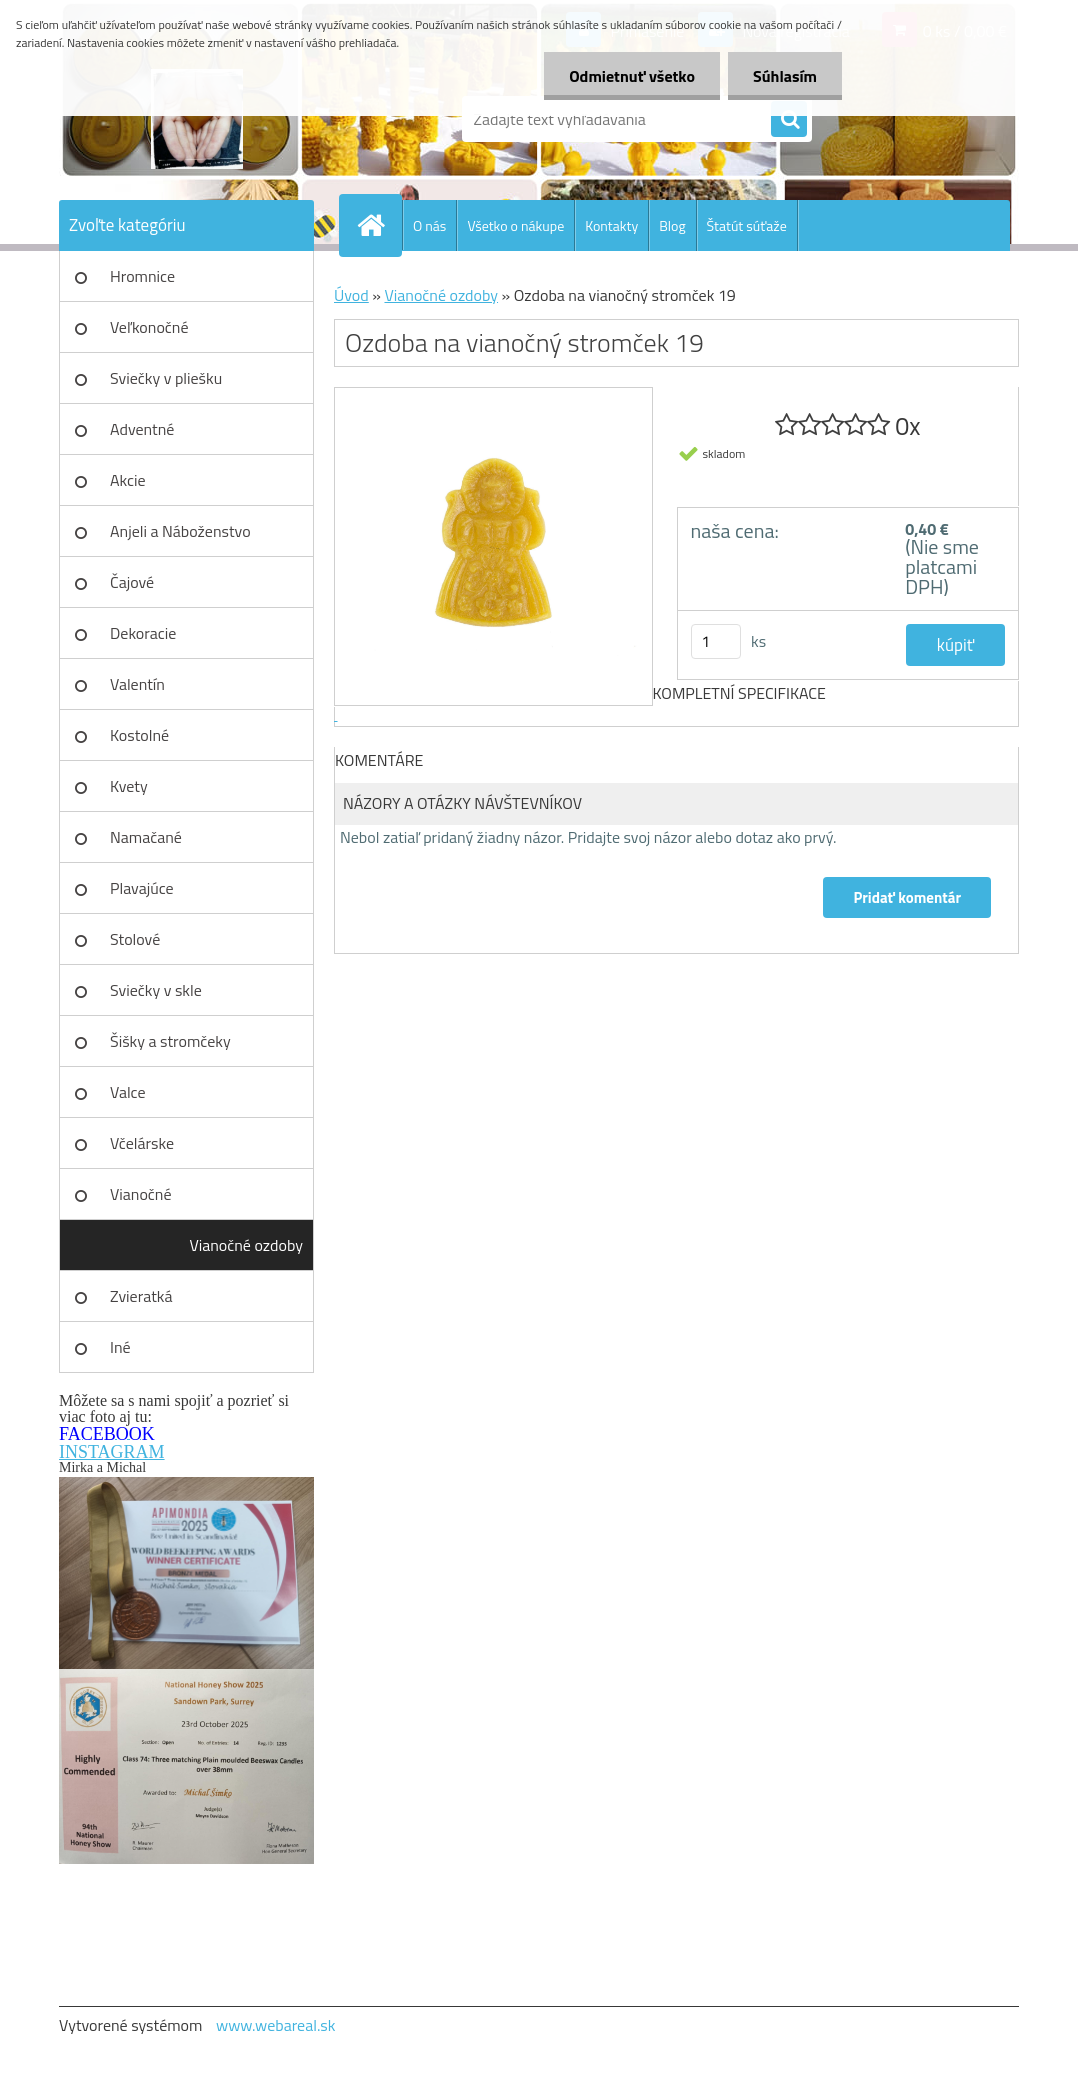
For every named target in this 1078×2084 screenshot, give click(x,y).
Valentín (137, 684)
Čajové (132, 582)
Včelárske (142, 1143)
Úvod (351, 295)
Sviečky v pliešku (166, 378)
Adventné (142, 429)
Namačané (146, 837)
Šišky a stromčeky (170, 1041)
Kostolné (139, 735)
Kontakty (611, 225)
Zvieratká (141, 1296)
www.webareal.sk (276, 2025)
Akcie (128, 480)
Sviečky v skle (156, 990)
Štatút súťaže (747, 225)
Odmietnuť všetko (632, 76)
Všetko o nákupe (515, 225)
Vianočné (141, 1194)
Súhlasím (785, 76)
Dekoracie (143, 633)
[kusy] (716, 641)
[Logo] (196, 119)
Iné (120, 1347)
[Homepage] (379, 225)
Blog (672, 225)
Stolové (135, 939)
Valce (128, 1092)
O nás (429, 225)
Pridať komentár (907, 897)
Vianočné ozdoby (246, 1245)
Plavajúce (142, 888)
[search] (789, 120)
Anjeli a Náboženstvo (180, 531)
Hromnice (142, 276)
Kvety (129, 786)
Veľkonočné (149, 327)
